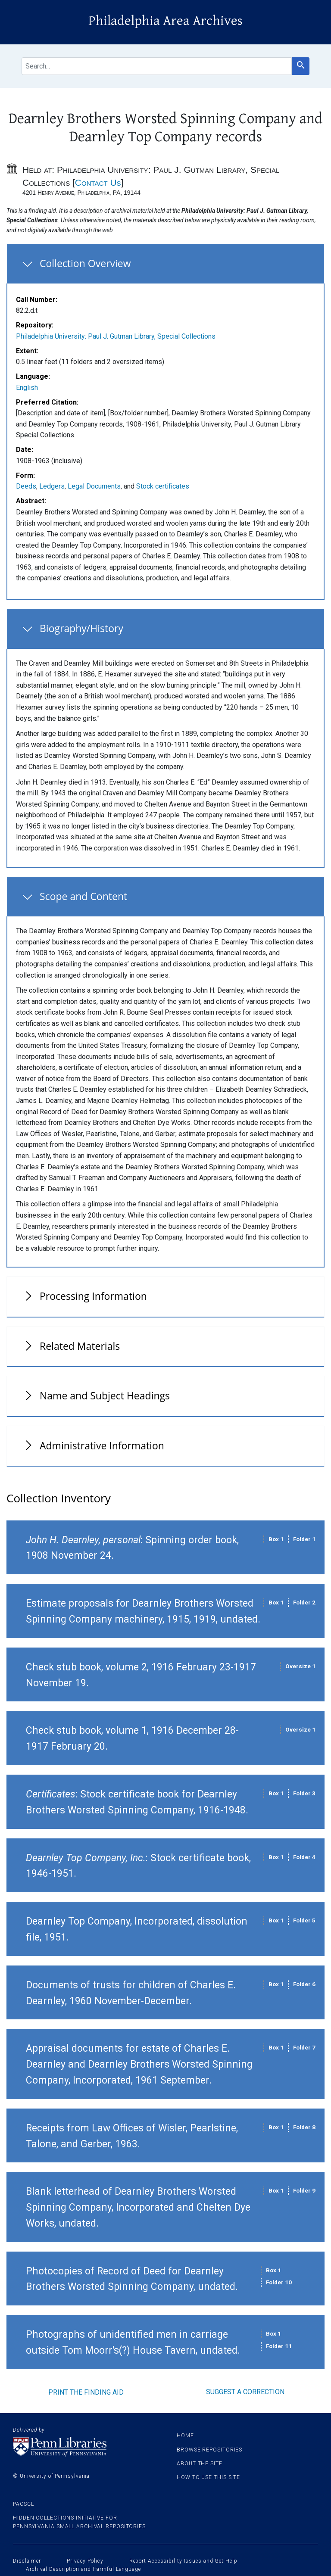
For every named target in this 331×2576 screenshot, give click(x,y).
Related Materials (80, 1346)
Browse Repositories (209, 2450)
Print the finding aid (86, 2392)
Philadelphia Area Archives (165, 21)
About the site (199, 2464)
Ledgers (52, 486)
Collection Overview (85, 263)
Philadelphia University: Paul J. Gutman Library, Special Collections (115, 336)
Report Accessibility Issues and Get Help (183, 2561)
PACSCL (23, 2504)
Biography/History (81, 628)
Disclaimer (27, 2561)
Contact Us (98, 182)
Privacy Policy (85, 2561)
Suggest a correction (245, 2392)
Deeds (26, 486)
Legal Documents (94, 486)
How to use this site (208, 2477)
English (27, 387)
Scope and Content (83, 896)
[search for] (157, 66)
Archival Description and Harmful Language (83, 2569)
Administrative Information (102, 1445)
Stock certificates (162, 486)
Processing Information (93, 1296)
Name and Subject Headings (105, 1395)
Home (185, 2436)
